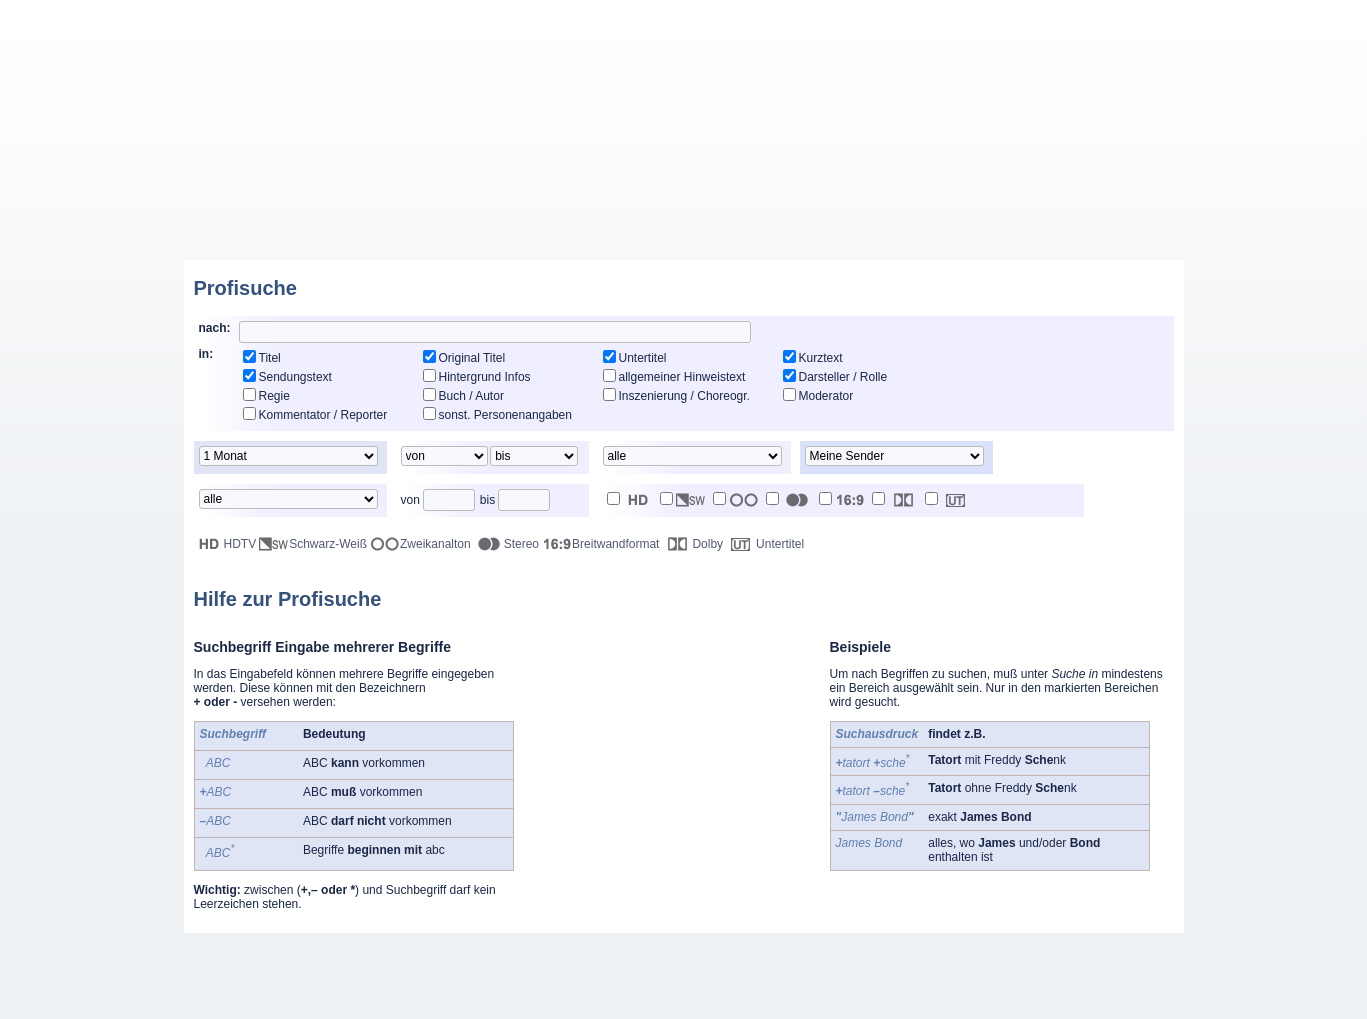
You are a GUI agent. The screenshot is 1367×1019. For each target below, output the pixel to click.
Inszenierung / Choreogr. (684, 396)
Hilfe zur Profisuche (288, 599)
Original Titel (472, 358)
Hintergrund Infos (485, 377)
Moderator (826, 396)
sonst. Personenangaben (505, 415)
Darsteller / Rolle (843, 377)
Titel (270, 358)
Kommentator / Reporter (323, 415)
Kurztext (821, 358)
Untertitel (643, 358)
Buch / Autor (471, 396)
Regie (274, 396)
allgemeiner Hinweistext (682, 377)
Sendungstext (295, 377)
